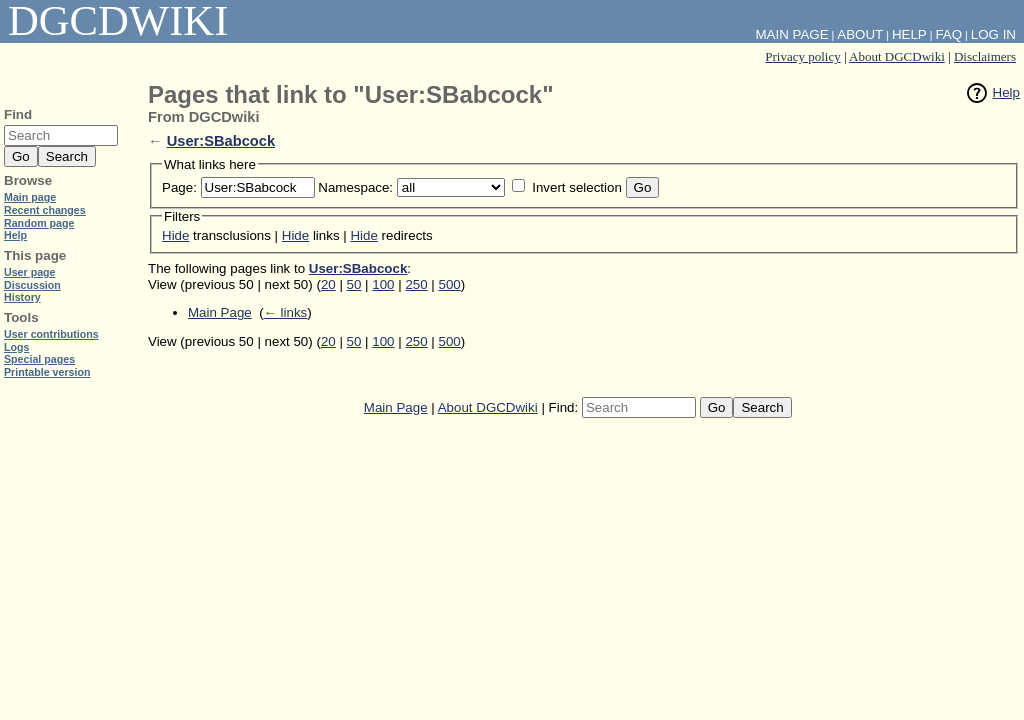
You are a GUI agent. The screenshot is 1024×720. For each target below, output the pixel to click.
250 (416, 284)
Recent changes (45, 210)
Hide (175, 235)
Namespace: (355, 187)
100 (383, 284)
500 (450, 284)
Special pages (39, 359)
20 (328, 284)
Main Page (220, 312)
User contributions (51, 334)
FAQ (948, 34)
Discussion (32, 285)
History (22, 297)
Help (1006, 92)
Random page (39, 223)
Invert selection (577, 187)
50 (354, 284)
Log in (993, 34)
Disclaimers (985, 56)
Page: (179, 187)
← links (286, 312)
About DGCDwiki (897, 56)
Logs (16, 347)
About (860, 34)
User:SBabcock (221, 141)
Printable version (47, 372)
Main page (30, 197)
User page (30, 272)
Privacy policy (802, 56)
